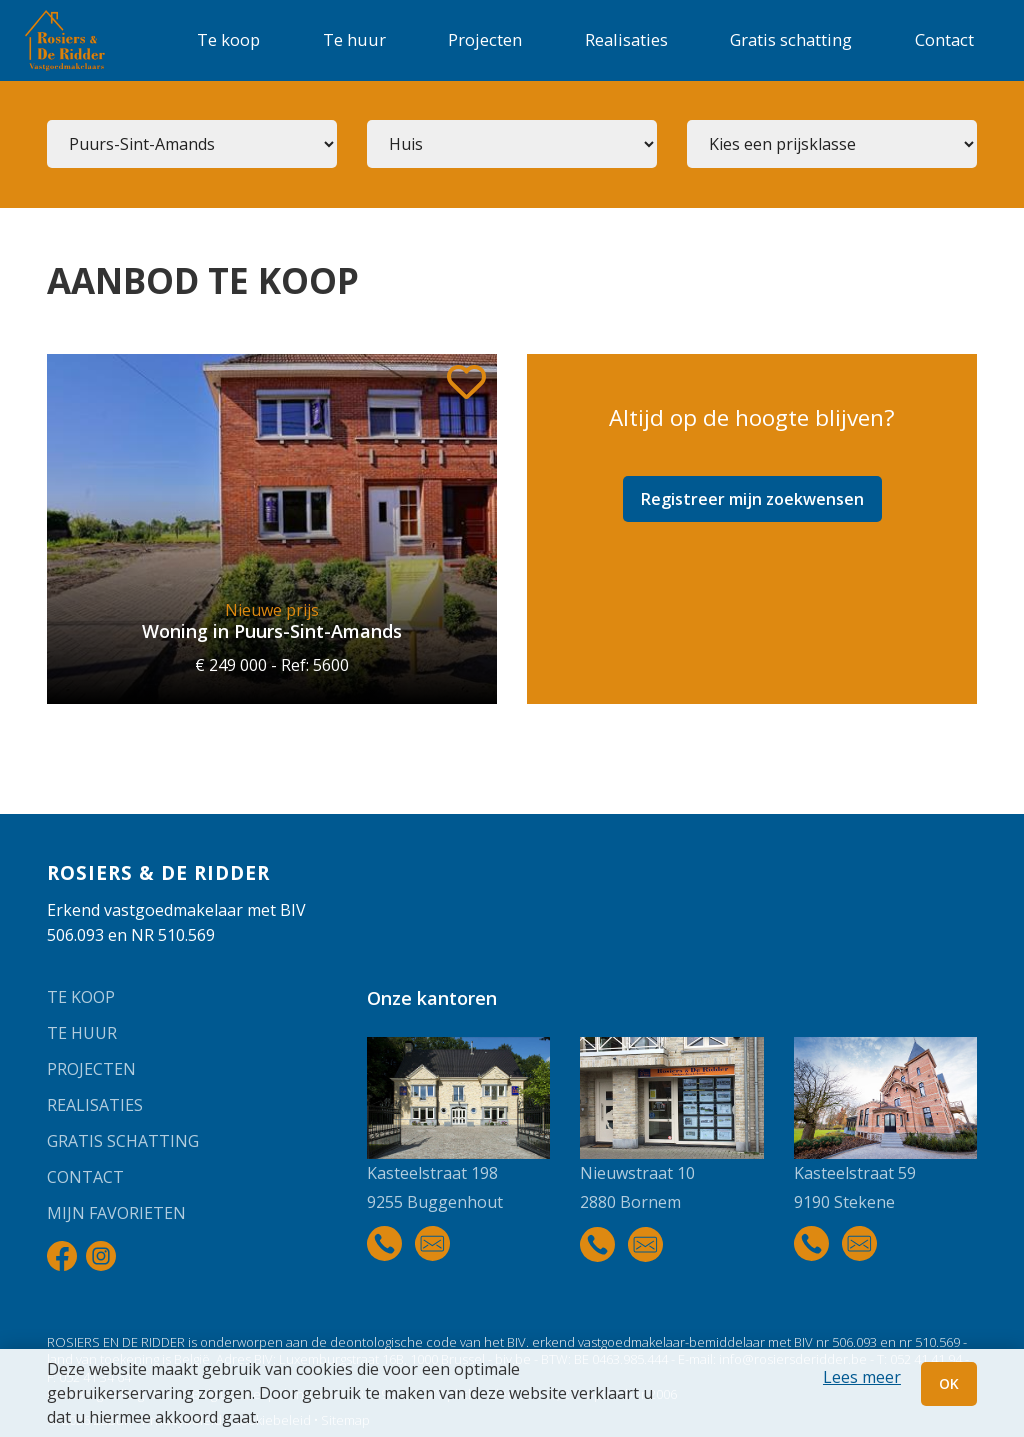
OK (949, 1383)
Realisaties (626, 39)
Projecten (485, 39)
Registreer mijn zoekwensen (752, 499)
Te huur (354, 39)
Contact (944, 39)
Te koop (228, 39)
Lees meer (862, 1377)
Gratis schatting (791, 39)
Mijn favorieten (116, 1213)
